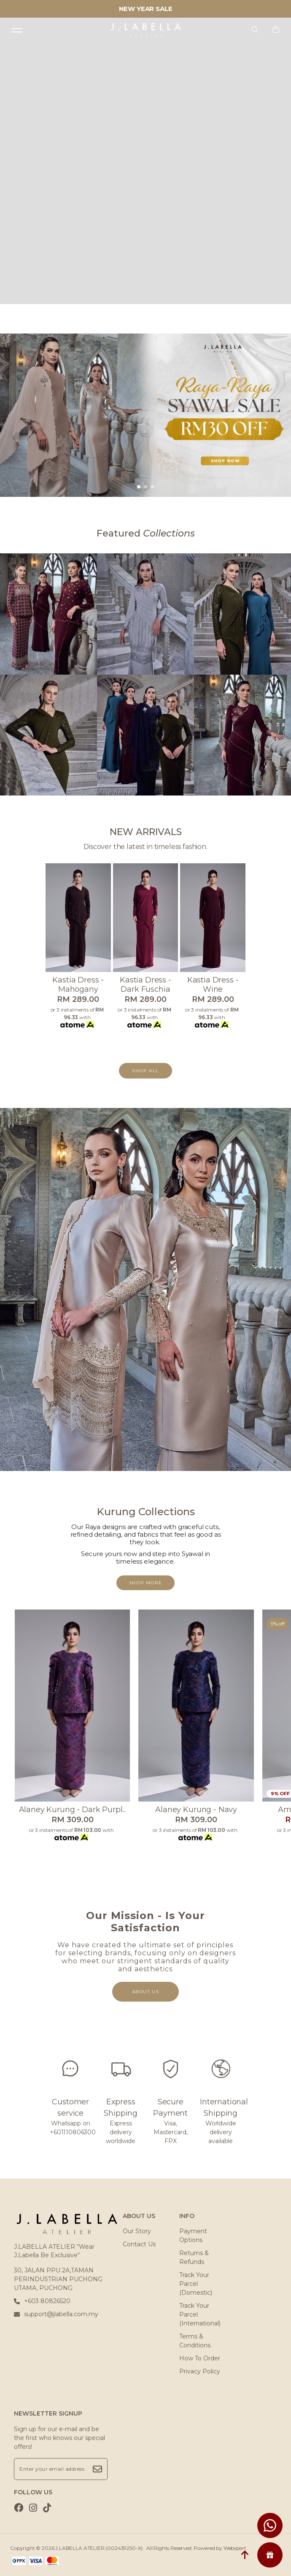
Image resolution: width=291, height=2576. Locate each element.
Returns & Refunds (194, 2257)
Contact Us (139, 2244)
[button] (138, 487)
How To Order (199, 2358)
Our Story (137, 2231)
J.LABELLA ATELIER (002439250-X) (99, 2548)
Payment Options (193, 2235)
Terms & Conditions (194, 2341)
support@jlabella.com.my (56, 2314)
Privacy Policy (199, 2371)
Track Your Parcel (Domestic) (195, 2283)
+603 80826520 (42, 2301)
